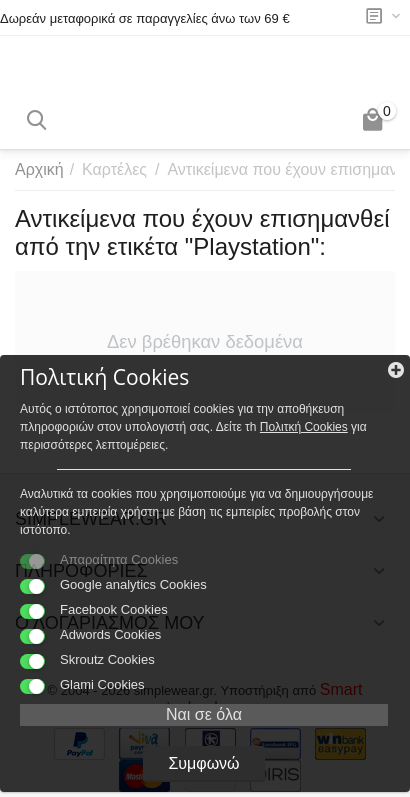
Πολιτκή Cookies (304, 427)
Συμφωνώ (203, 763)
